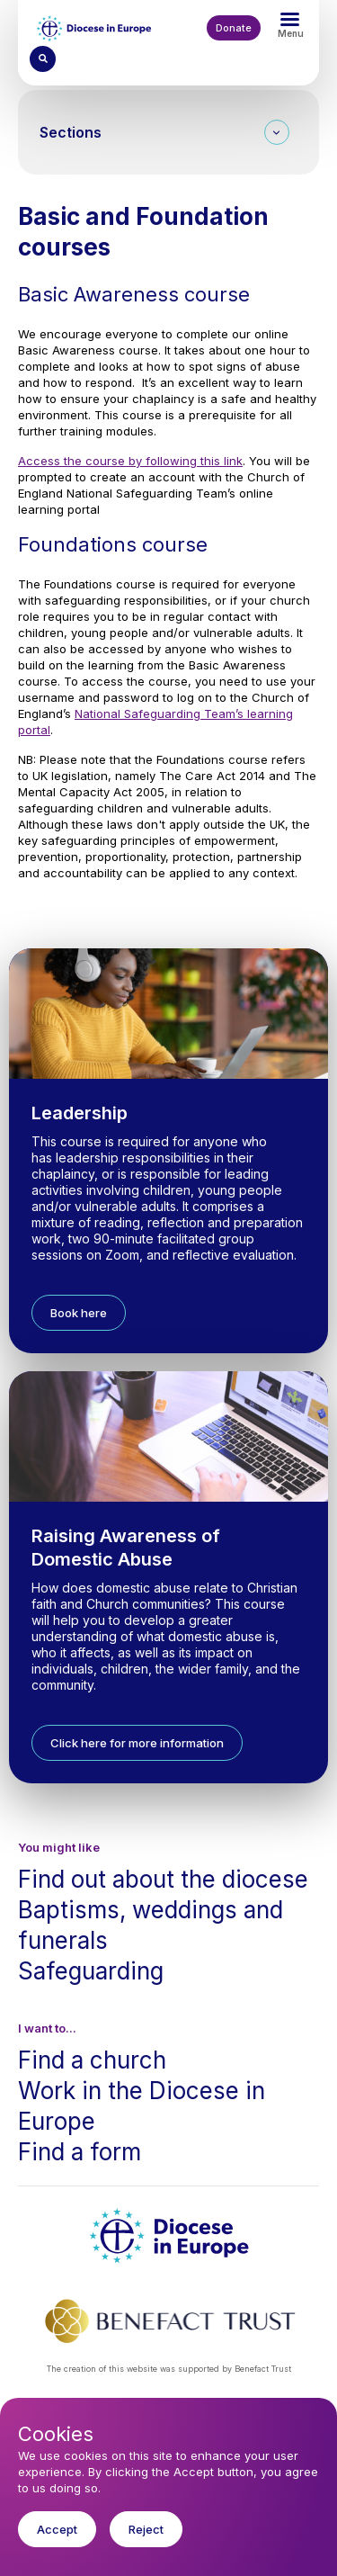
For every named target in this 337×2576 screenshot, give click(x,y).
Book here (78, 1313)
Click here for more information (137, 1743)
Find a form (79, 2152)
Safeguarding (91, 1971)
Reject (146, 2543)
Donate (234, 28)
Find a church (92, 2060)
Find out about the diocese (163, 1879)
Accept (57, 2543)
